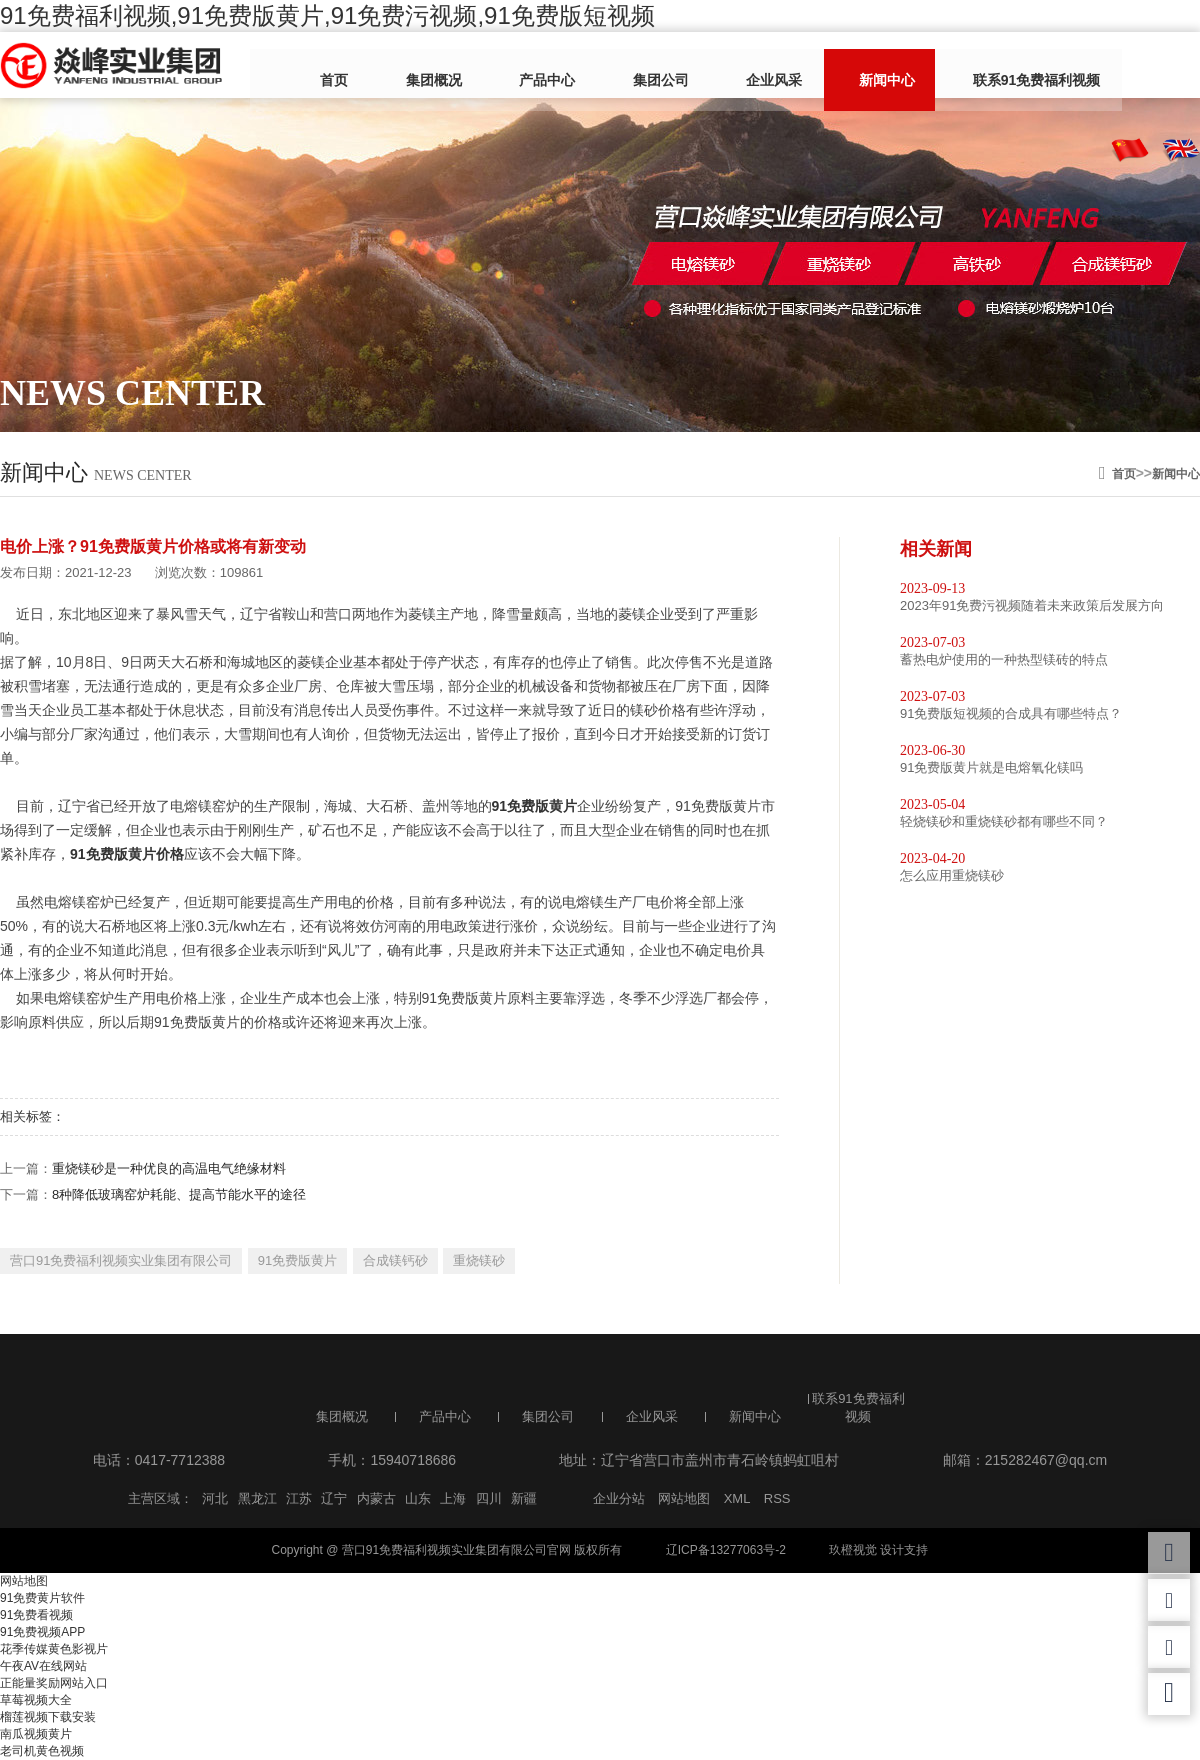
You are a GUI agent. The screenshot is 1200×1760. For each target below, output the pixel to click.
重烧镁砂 (479, 1260)
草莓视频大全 (36, 1700)
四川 (489, 1498)
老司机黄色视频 (42, 1751)
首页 (347, 67)
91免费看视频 (36, 1615)
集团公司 (627, 67)
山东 (418, 1498)
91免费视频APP (42, 1632)
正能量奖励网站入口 (54, 1683)
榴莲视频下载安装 (48, 1717)
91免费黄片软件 (42, 1598)
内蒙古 (376, 1498)
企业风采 (725, 67)
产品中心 (529, 67)
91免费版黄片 (297, 1260)
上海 (453, 1498)
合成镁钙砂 (395, 1260)
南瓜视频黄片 (36, 1734)
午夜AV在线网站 (43, 1666)
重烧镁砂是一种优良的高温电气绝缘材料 (169, 1168)
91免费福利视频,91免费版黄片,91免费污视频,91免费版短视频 (327, 15)
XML (737, 1498)
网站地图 (684, 1498)
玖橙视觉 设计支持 (878, 1550)
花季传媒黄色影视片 (54, 1649)
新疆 (524, 1498)
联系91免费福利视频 (957, 67)
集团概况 (431, 67)
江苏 (299, 1498)
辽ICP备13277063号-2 (726, 1550)
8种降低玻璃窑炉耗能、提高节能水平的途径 (179, 1194)
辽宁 (334, 1498)
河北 (215, 1498)
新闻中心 (823, 67)
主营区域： (160, 1498)
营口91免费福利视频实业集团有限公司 (121, 1260)
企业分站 (619, 1498)
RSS (777, 1498)
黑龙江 (257, 1498)
